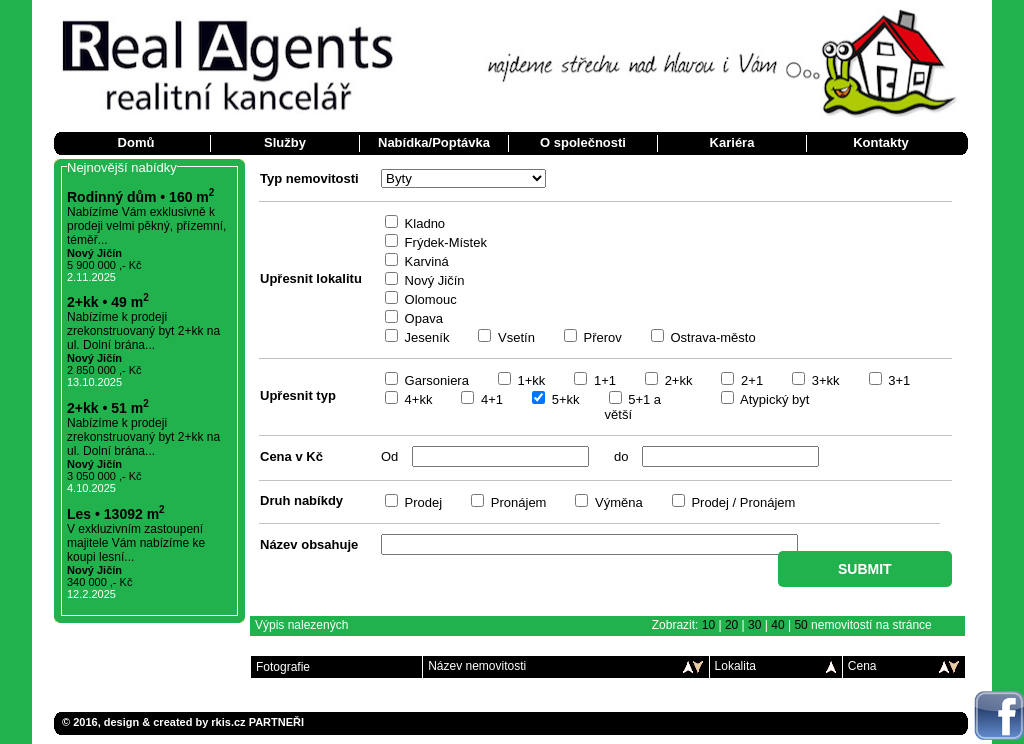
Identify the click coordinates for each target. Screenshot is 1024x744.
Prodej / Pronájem (742, 502)
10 (708, 625)
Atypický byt (773, 399)
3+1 (898, 380)
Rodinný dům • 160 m (140, 197)
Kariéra (732, 142)
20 (731, 625)
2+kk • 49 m (108, 302)
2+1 (750, 380)
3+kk (823, 380)
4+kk (416, 399)
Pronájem (516, 502)
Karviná (425, 261)
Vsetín (514, 337)
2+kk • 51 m (108, 408)
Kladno (423, 223)
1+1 (603, 380)
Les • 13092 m (116, 514)
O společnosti (583, 142)
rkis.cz (228, 722)
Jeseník (425, 337)
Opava (422, 318)
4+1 (490, 399)
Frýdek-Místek (444, 242)
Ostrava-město (711, 337)
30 (754, 625)
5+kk (563, 399)
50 (800, 625)
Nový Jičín (433, 280)
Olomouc (429, 299)
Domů (136, 142)
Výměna (616, 502)
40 (777, 625)
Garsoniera (435, 380)
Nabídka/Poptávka (434, 142)
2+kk (676, 380)
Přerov (601, 337)
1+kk (529, 380)
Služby (285, 142)
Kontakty (881, 142)
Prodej (421, 502)
